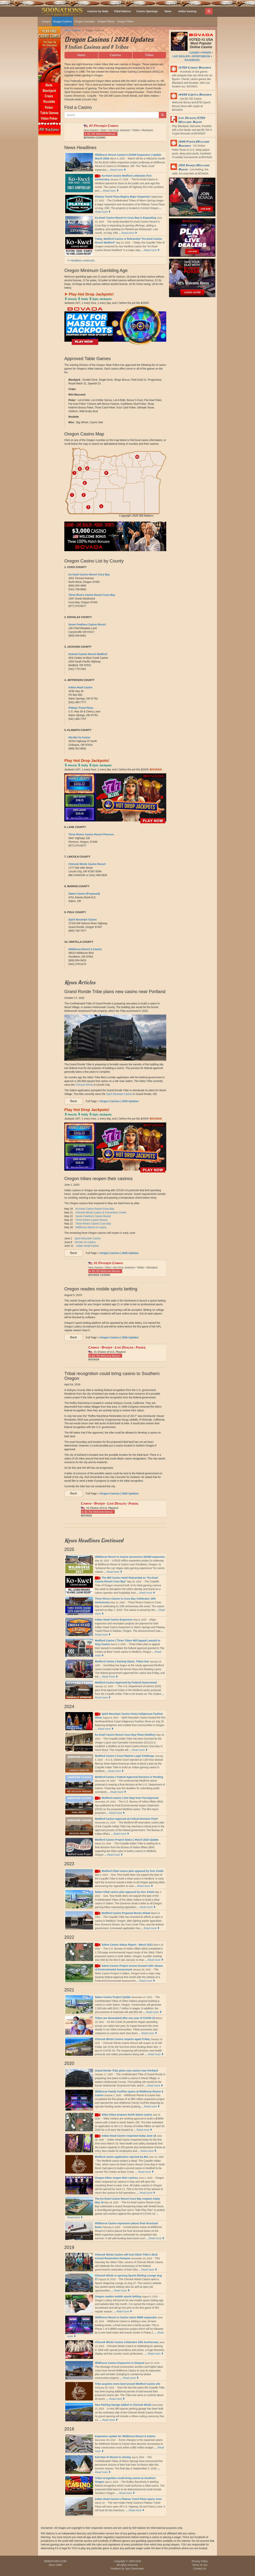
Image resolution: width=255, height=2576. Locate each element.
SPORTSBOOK (201, 56)
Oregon (46, 21)
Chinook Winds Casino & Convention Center (100, 1212)
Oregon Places (106, 21)
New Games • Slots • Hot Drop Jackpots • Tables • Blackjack (123, 1268)
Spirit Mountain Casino (119, 1093)
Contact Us (199, 2568)
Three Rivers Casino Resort (91, 1219)
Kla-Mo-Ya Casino (85, 1242)
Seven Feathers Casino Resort (93, 1216)
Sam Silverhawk (134, 2568)
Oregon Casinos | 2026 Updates (119, 1101)
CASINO (194, 52)
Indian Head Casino (87, 1245)
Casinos (115, 55)
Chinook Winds (84, 1084)
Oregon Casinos (62, 21)
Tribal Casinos (72, 30)
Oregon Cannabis (84, 21)
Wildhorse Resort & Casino (91, 1227)
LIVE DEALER (181, 56)
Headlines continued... (81, 260)
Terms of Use (199, 2564)
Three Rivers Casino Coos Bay (93, 1223)
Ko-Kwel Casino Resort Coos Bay (94, 1208)
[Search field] (111, 115)
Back (73, 1101)
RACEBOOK (192, 60)
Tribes (149, 55)
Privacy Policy (200, 2561)
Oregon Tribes (125, 21)
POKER (206, 52)
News (81, 55)
